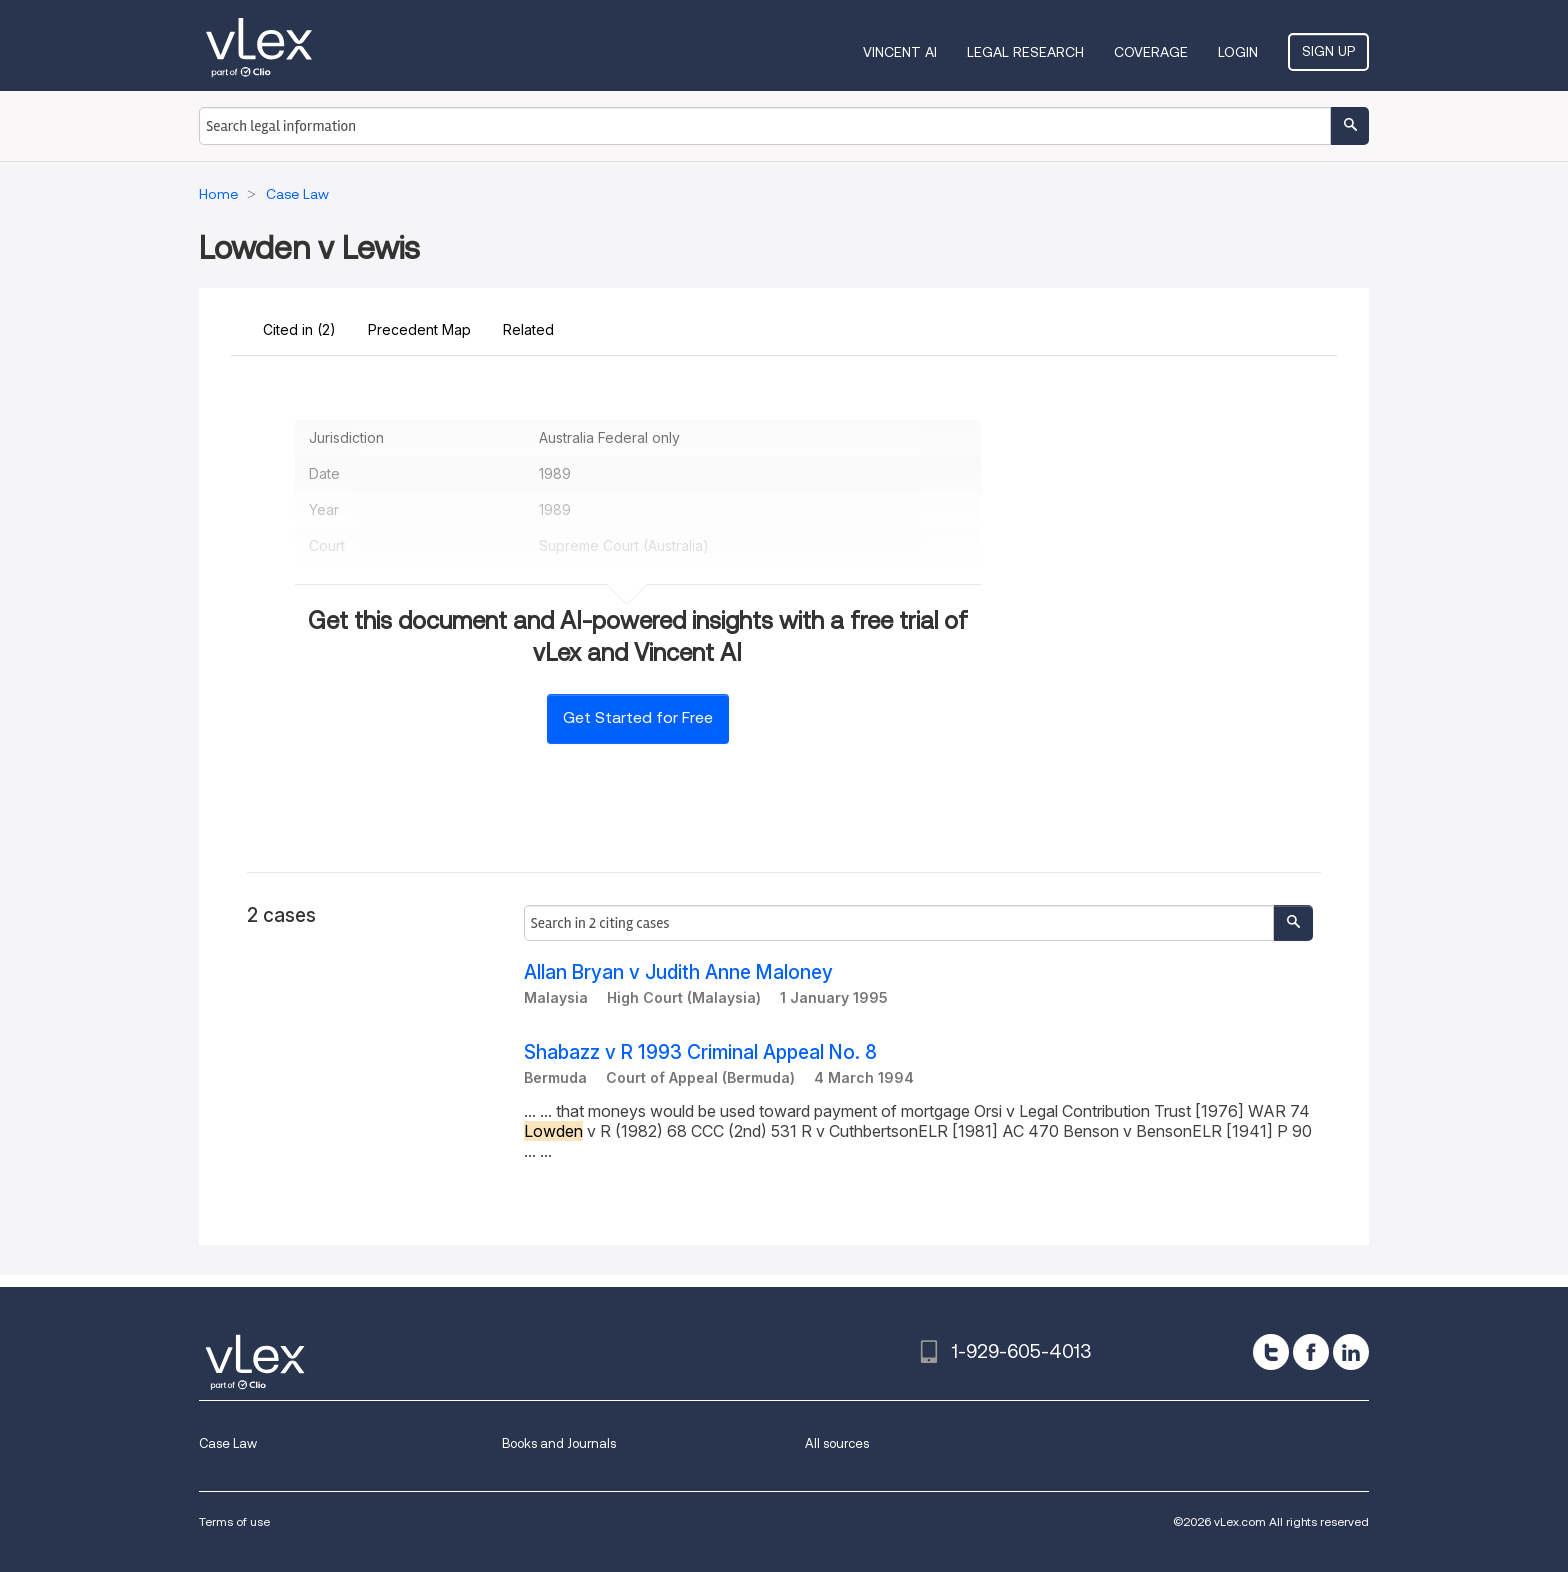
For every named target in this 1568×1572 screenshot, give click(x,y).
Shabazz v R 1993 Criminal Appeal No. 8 (700, 1052)
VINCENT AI (900, 52)
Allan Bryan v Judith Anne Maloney (678, 972)
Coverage (1151, 52)
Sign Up (1328, 51)
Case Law (228, 1443)
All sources (837, 1443)
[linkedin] (1351, 1352)
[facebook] (1311, 1352)
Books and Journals (559, 1443)
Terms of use (234, 1521)
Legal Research (1025, 52)
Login (1238, 52)
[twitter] (1271, 1352)
